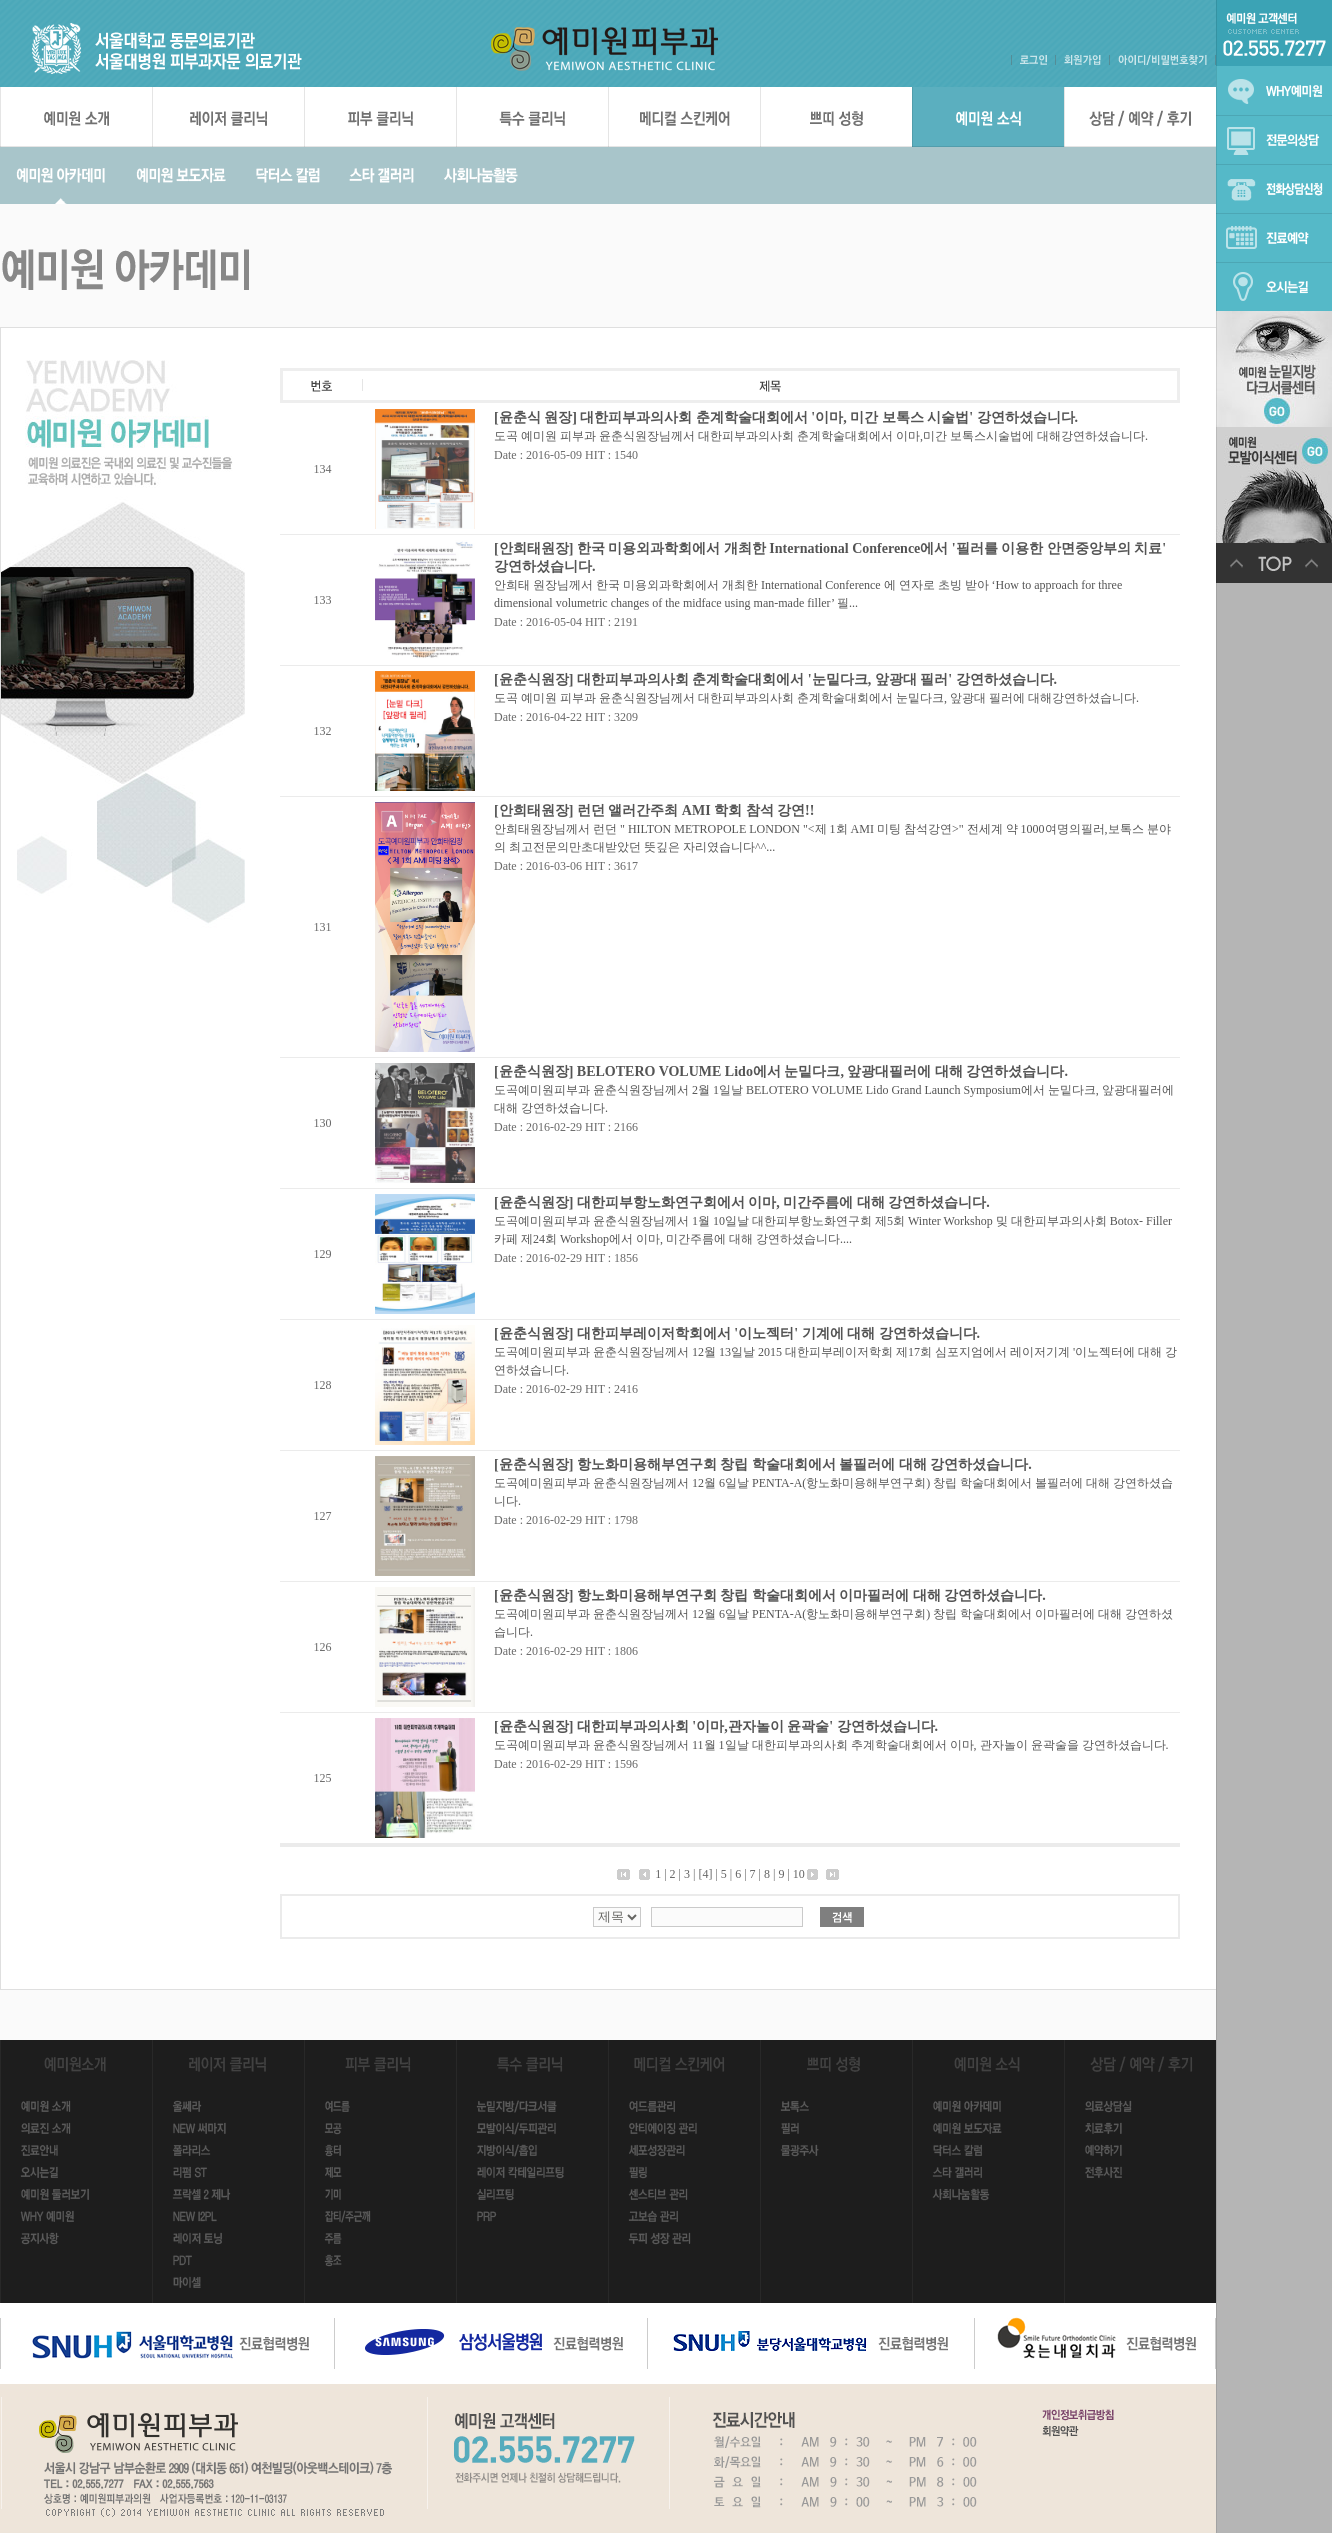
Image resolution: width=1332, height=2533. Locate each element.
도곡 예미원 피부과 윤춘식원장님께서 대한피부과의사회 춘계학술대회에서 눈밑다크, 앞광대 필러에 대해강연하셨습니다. (816, 698)
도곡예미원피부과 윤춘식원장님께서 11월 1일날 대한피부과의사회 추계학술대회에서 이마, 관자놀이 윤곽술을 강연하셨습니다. (831, 1745)
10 (799, 1874)
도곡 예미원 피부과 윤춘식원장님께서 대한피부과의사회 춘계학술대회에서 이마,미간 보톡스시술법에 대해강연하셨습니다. (821, 436)
